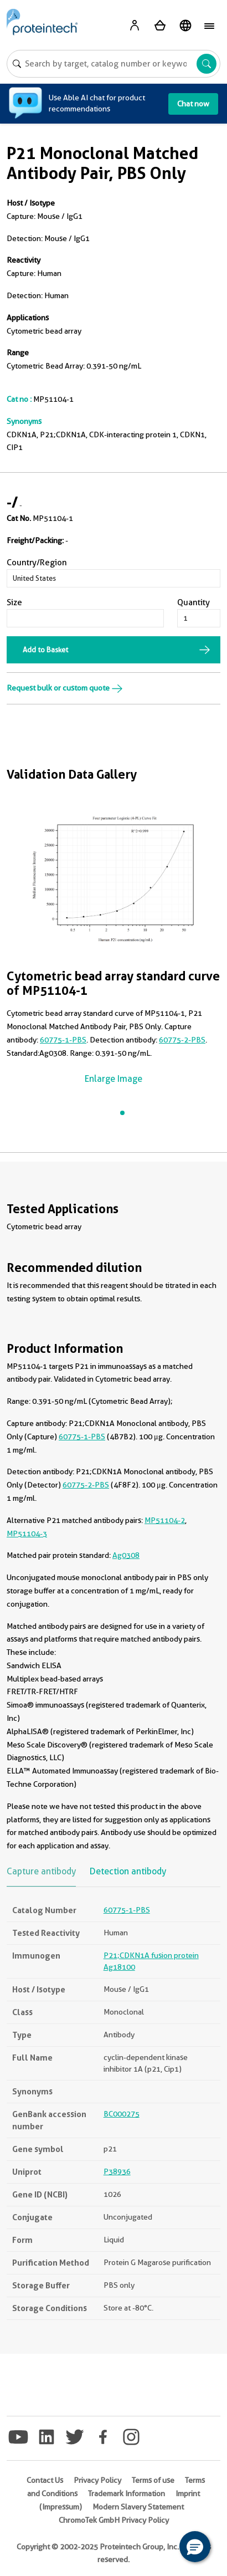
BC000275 (122, 2113)
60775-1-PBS (63, 1039)
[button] (194, 2546)
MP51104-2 (165, 1520)
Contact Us (45, 2480)
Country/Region (37, 563)
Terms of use (153, 2480)
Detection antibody (128, 1871)
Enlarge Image (113, 1079)
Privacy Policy (97, 2480)
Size (14, 602)
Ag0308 (126, 1555)
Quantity (193, 602)
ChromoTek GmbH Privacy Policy (114, 2520)
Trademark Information (126, 2493)
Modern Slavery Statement (138, 2506)
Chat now (193, 103)
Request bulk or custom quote (65, 687)
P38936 (117, 2171)
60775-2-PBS (182, 1039)
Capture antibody (41, 1871)
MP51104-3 (27, 1533)
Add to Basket (45, 649)
